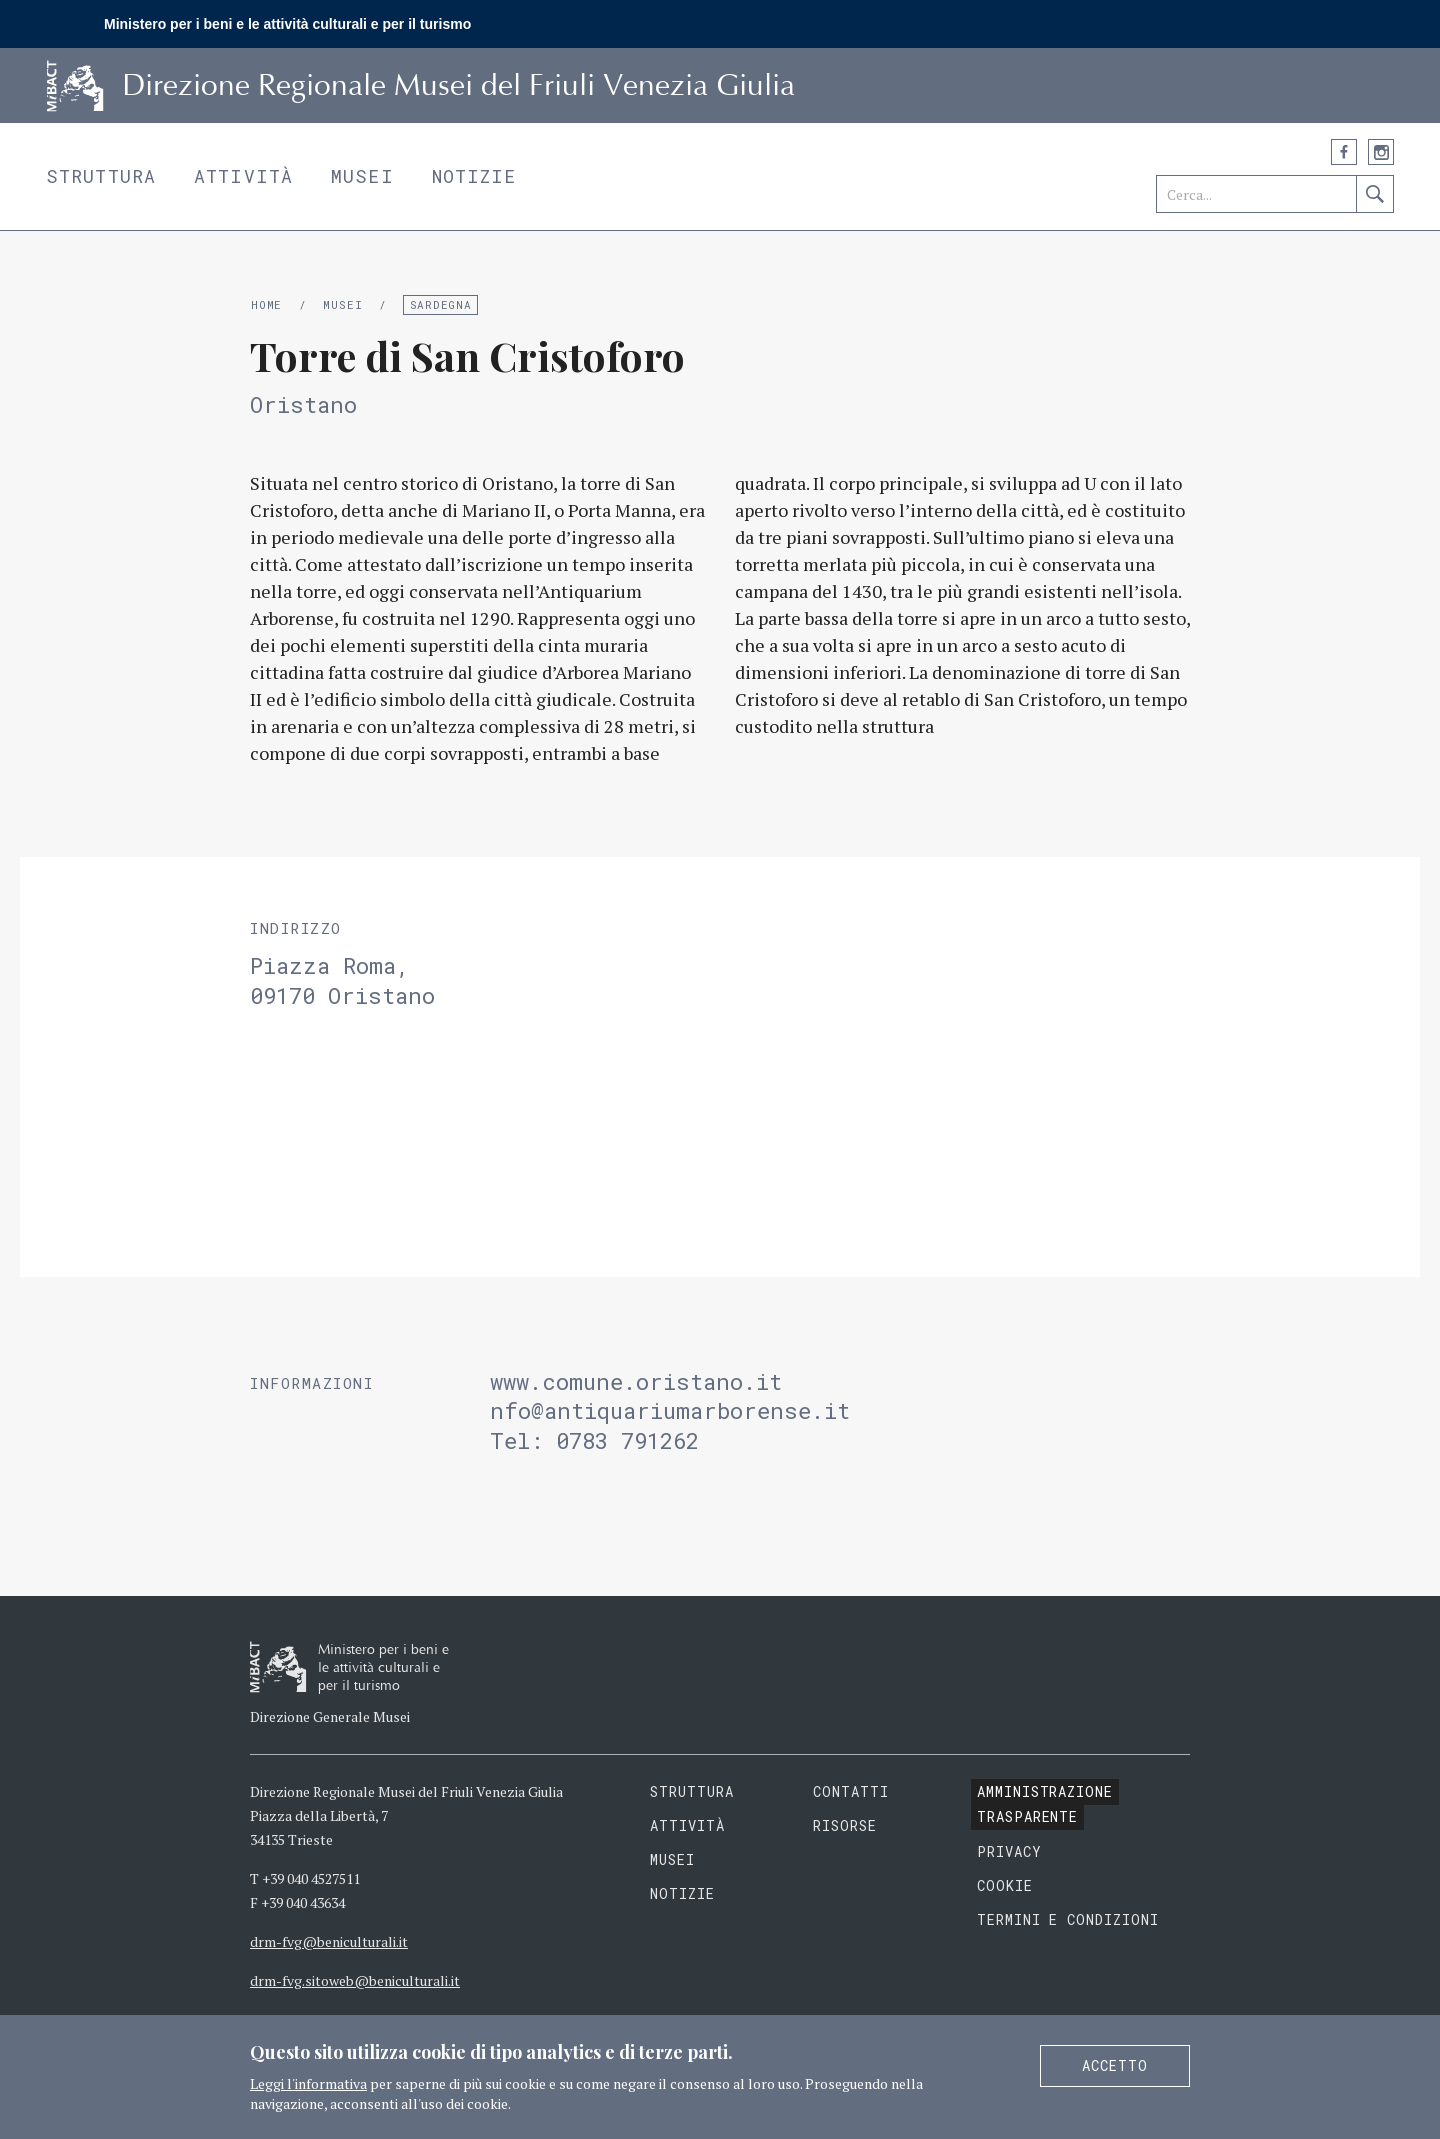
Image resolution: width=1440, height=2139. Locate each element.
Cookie (1005, 1885)
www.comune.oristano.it (642, 1381)
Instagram (1381, 152)
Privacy (1009, 1851)
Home (266, 304)
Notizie (474, 176)
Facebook (1344, 152)
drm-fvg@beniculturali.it (329, 1941)
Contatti (851, 1791)
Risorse (845, 1825)
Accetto (1115, 2065)
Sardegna (441, 304)
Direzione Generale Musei (330, 1716)
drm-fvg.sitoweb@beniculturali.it (355, 1980)
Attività (243, 176)
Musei (362, 176)
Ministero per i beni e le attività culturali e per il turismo (287, 24)
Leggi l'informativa (308, 2083)
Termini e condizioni (1068, 1919)
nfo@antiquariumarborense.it (670, 1410)
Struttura (101, 176)
